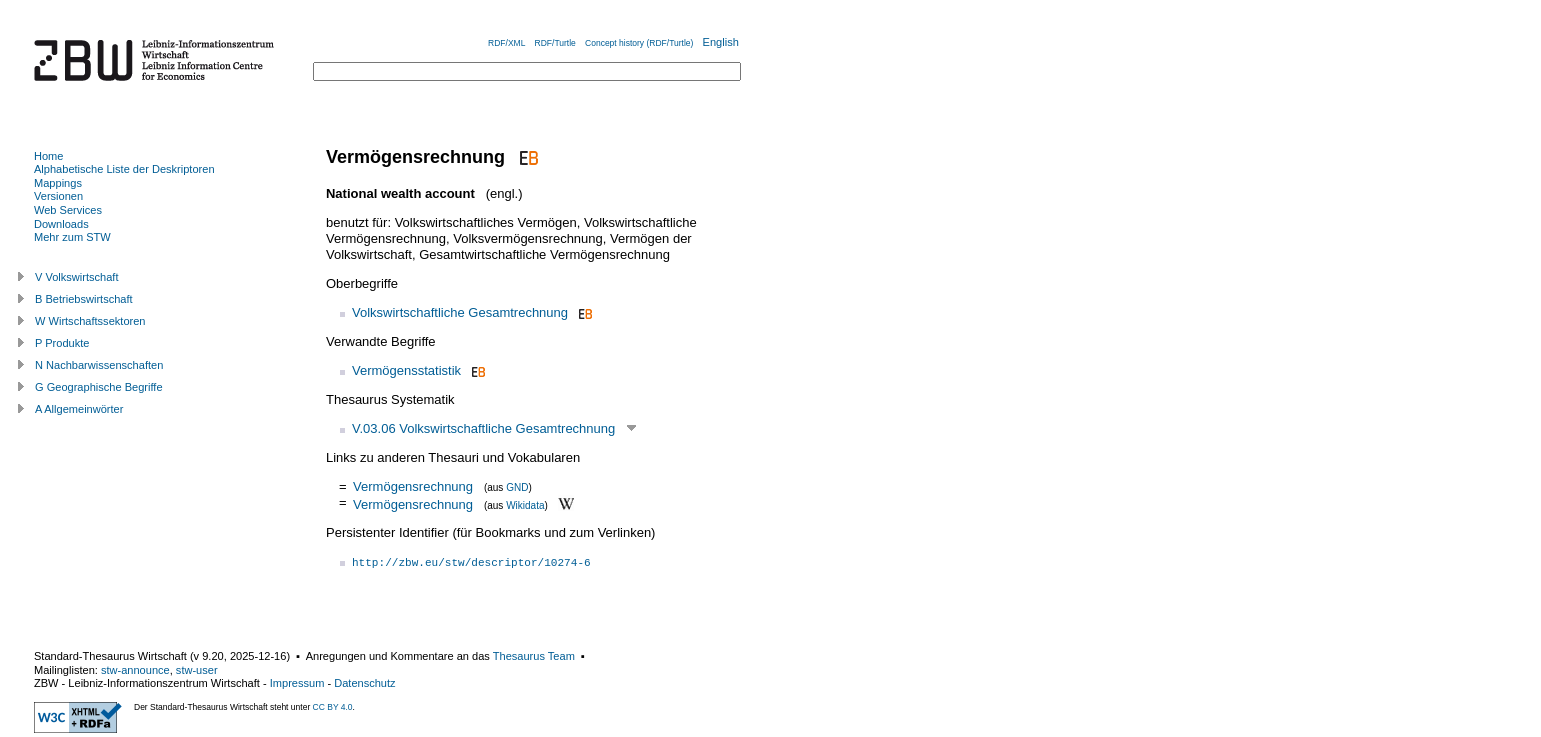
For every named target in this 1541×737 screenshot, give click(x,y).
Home (48, 156)
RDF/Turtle (555, 43)
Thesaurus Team (534, 656)
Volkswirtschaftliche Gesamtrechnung (460, 312)
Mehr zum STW (72, 237)
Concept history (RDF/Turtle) (639, 43)
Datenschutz (364, 683)
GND (517, 487)
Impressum (297, 683)
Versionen (58, 196)
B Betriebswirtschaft (84, 299)
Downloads (61, 224)
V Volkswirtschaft (77, 277)
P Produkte (62, 343)
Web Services (68, 210)
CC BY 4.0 (333, 707)
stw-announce (135, 670)
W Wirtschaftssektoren (90, 321)
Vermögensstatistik (406, 370)
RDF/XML (506, 43)
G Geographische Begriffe (99, 387)
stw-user (197, 670)
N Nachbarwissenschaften (99, 365)
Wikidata (525, 504)
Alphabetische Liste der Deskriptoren (124, 169)
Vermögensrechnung (413, 486)
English (721, 42)
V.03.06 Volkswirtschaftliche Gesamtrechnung (483, 428)
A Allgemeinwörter (79, 409)
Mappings (58, 183)
